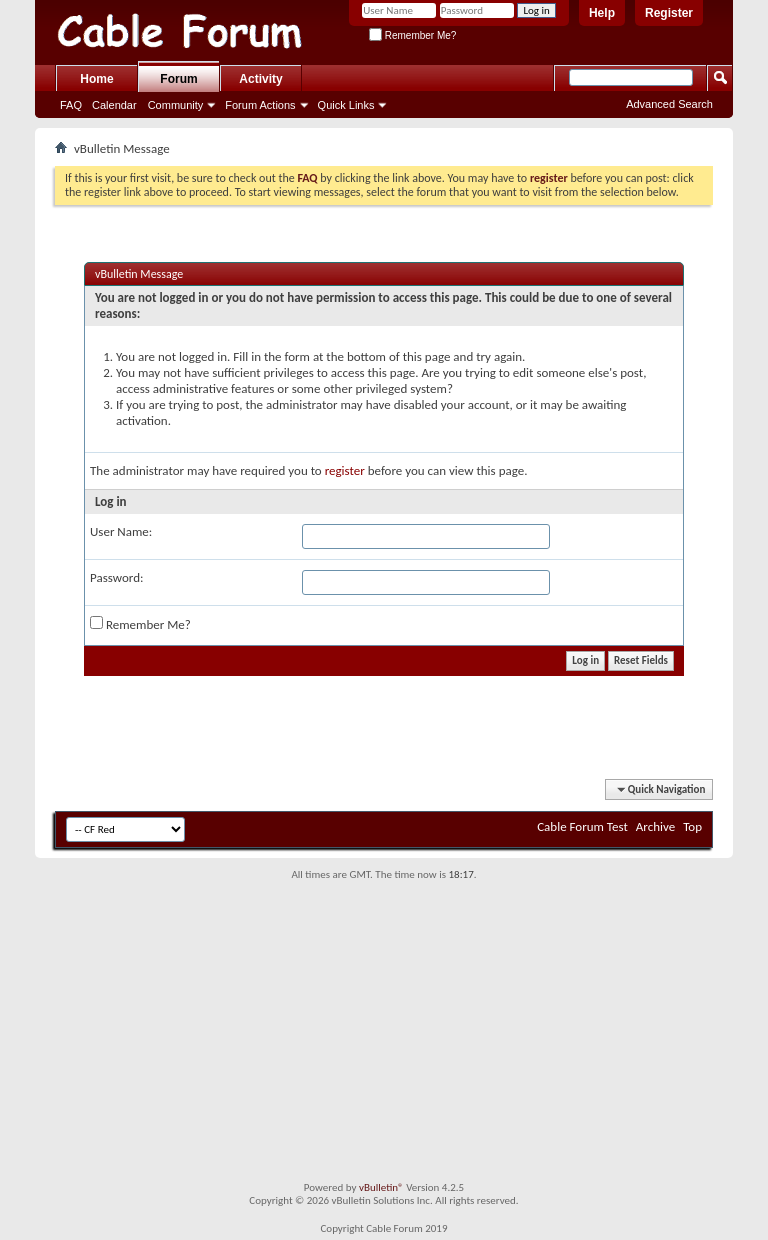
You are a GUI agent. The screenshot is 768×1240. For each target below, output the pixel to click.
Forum (178, 79)
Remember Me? (412, 35)
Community (176, 105)
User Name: (121, 531)
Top (692, 826)
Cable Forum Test (582, 826)
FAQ (71, 105)
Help (602, 13)
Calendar (114, 105)
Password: (116, 577)
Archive (655, 826)
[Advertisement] (384, 1031)
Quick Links (346, 105)
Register (669, 13)
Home (96, 79)
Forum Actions (260, 105)
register (345, 470)
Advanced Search (669, 104)
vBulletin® (381, 1187)
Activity (260, 79)
